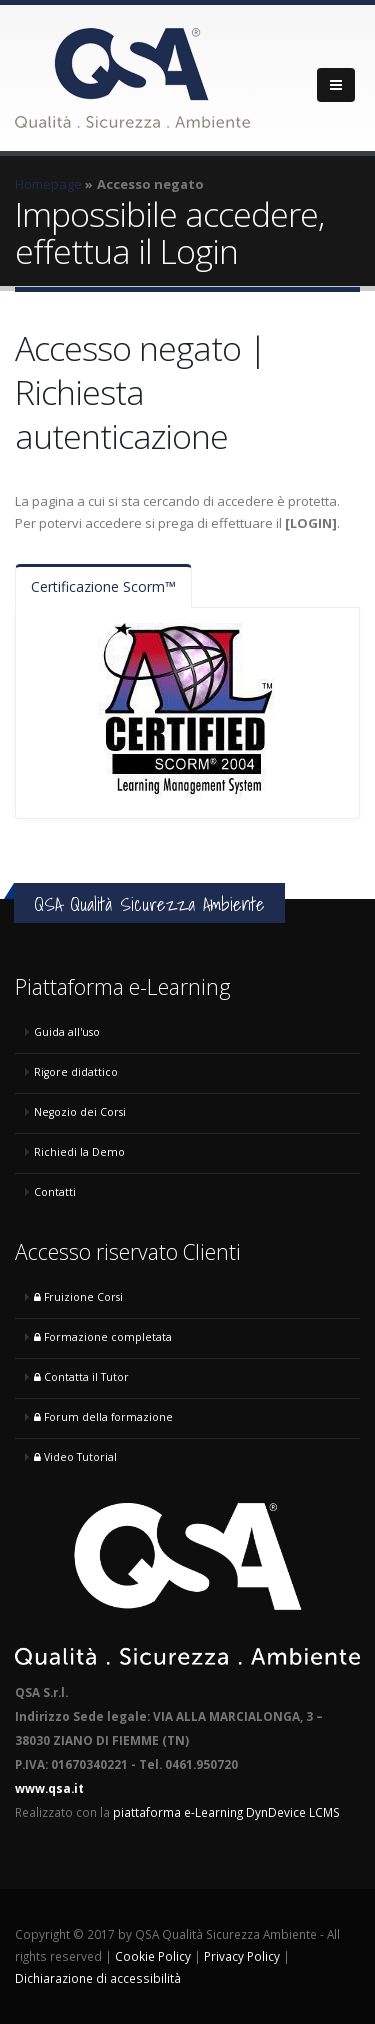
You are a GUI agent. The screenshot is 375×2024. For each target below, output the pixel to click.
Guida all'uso (67, 1032)
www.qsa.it (49, 1788)
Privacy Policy (242, 1956)
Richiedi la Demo (79, 1152)
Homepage (48, 184)
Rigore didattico (76, 1072)
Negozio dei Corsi (80, 1112)
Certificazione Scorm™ (103, 586)
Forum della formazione (103, 1417)
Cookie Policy (153, 1956)
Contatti (55, 1192)
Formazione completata (103, 1337)
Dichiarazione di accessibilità (98, 1978)
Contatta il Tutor (81, 1377)
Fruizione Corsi (78, 1297)
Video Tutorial (75, 1457)
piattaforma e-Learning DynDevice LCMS (226, 1812)
